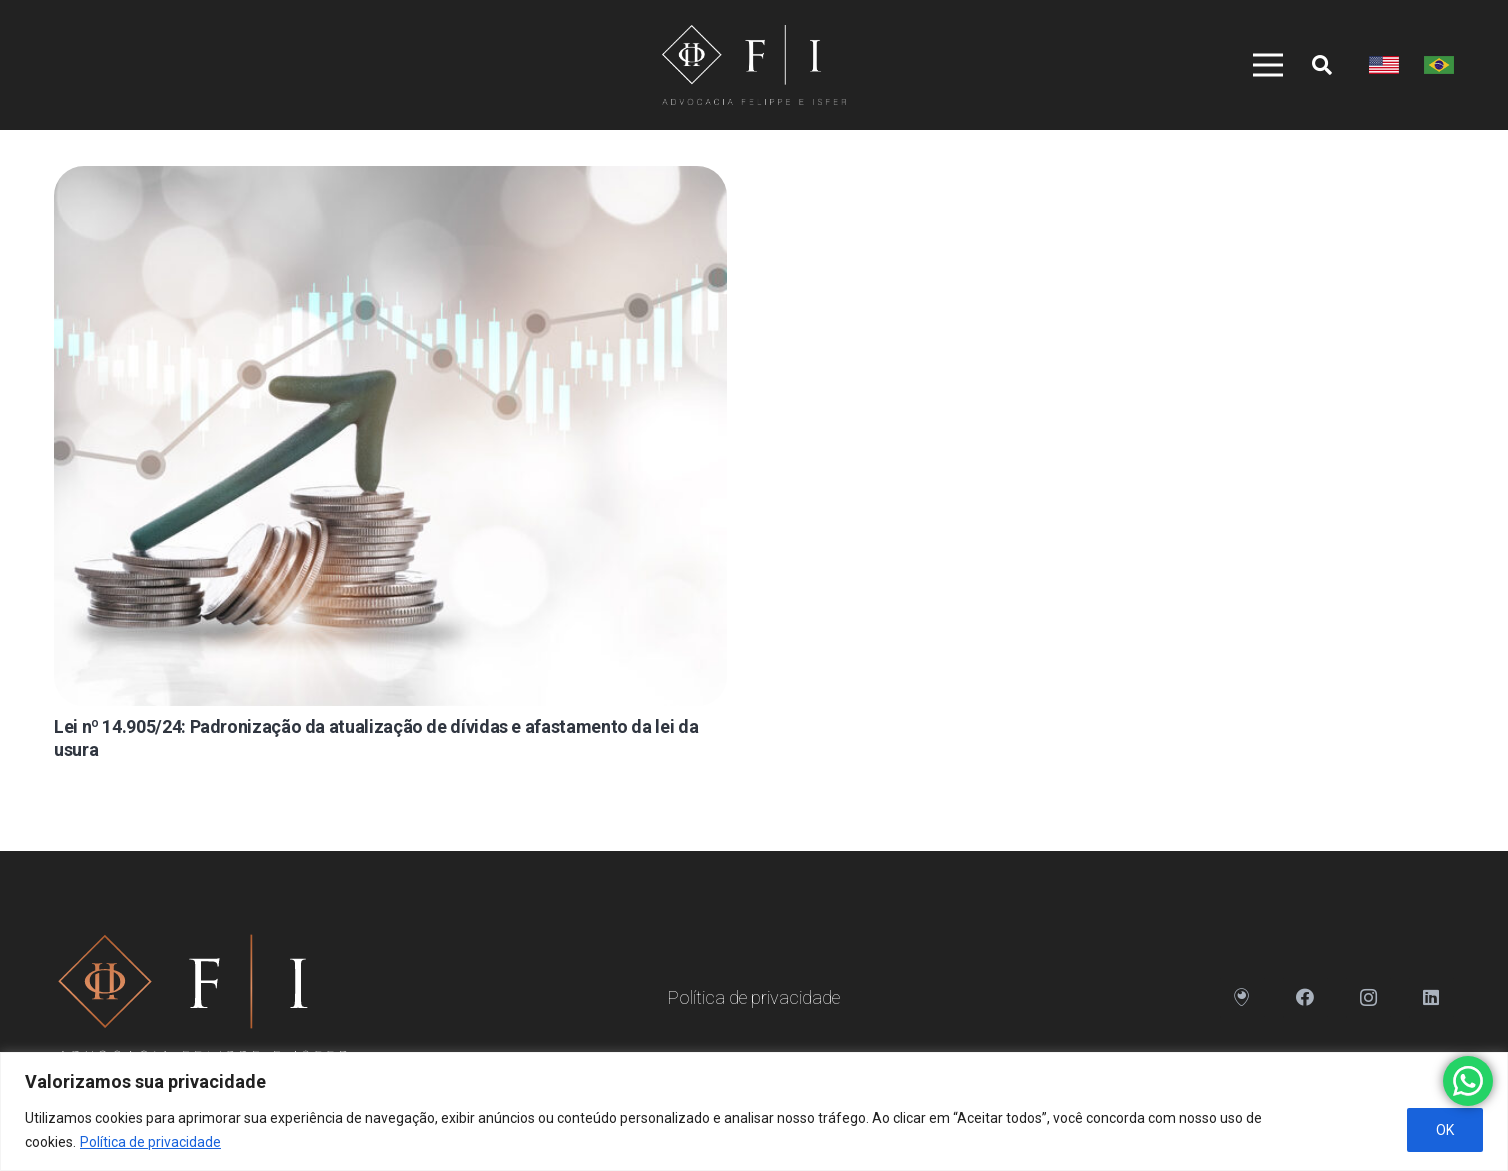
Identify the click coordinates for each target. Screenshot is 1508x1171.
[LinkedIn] (1431, 997)
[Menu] (1260, 65)
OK (1445, 1130)
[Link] (753, 65)
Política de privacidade (150, 1142)
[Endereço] (1242, 997)
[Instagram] (1368, 997)
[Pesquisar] (1322, 65)
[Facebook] (1305, 997)
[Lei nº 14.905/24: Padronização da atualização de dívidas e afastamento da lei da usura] (390, 436)
